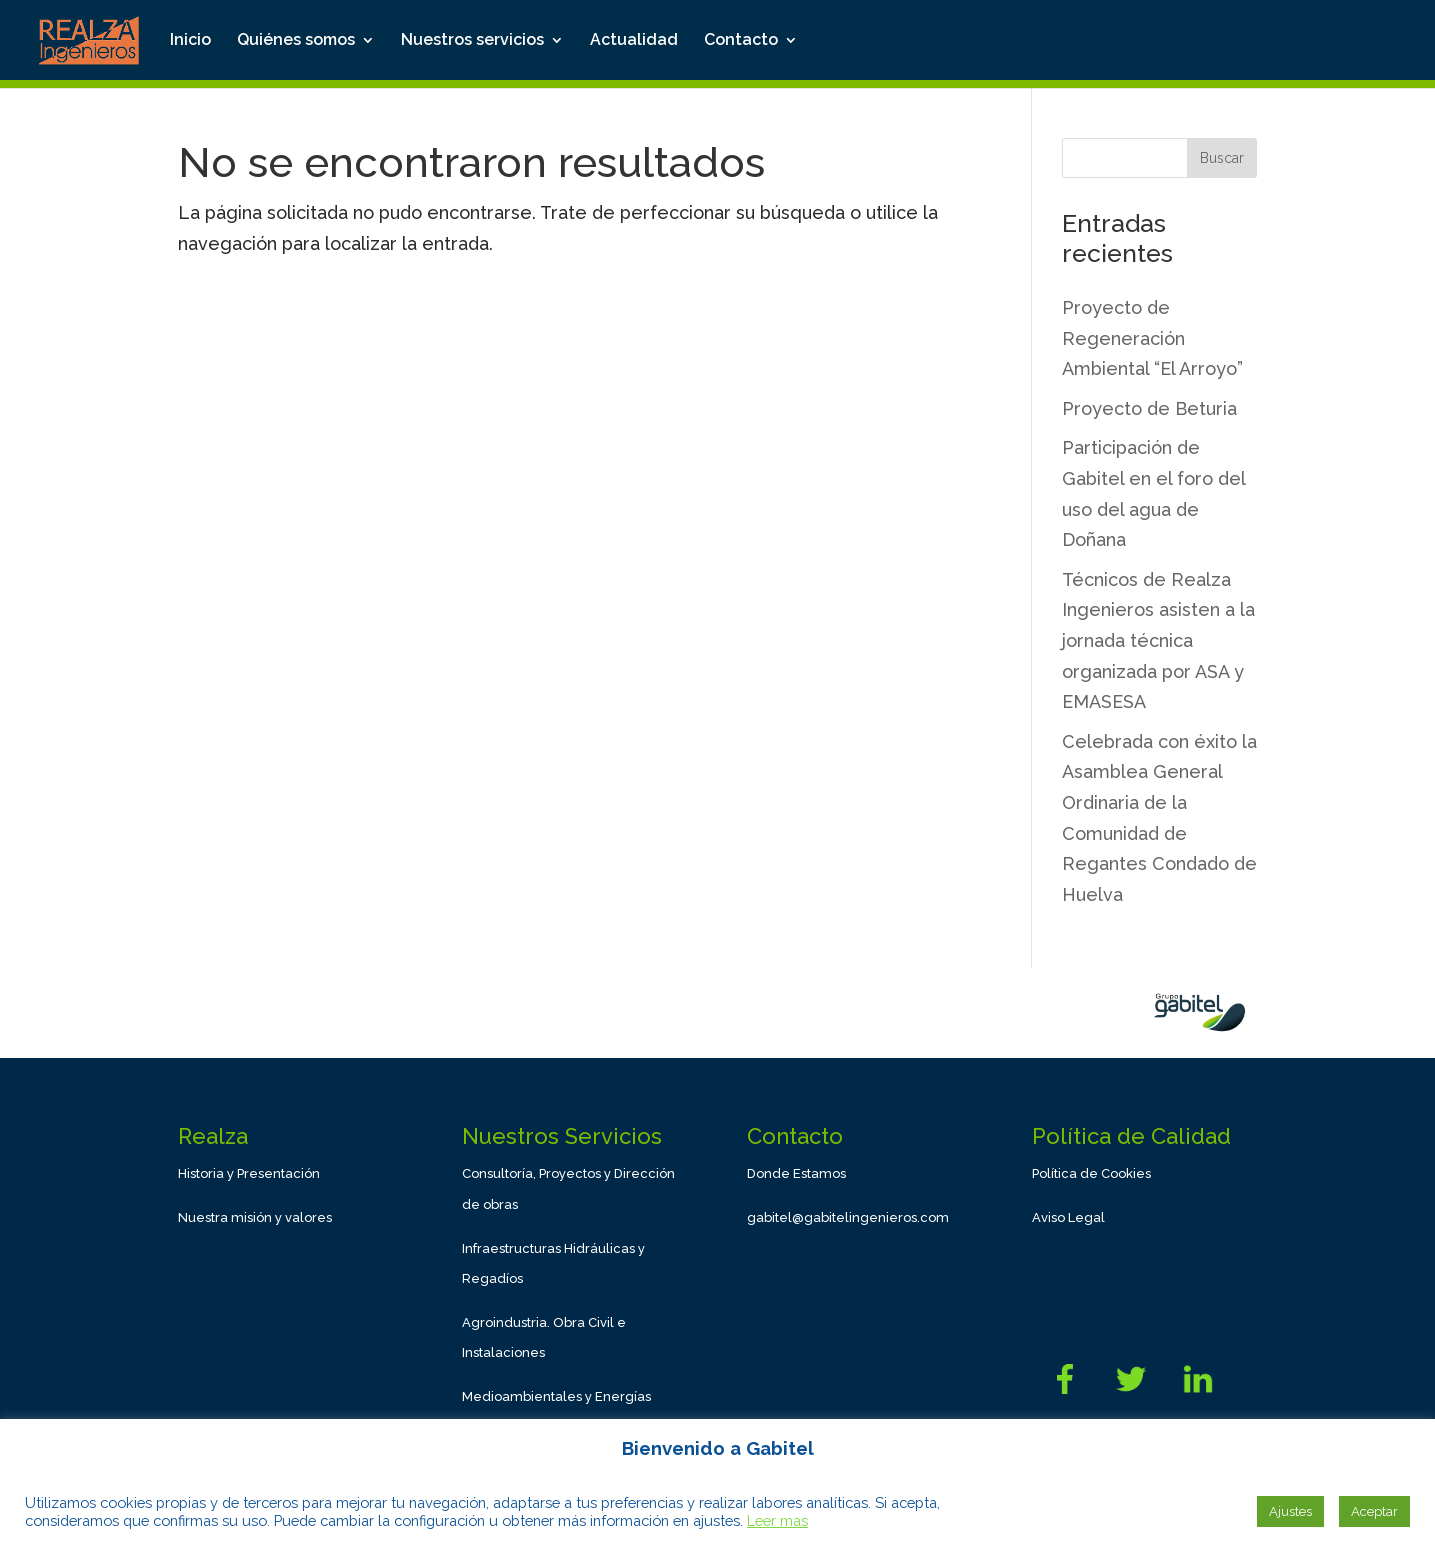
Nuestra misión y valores (255, 1217)
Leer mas (777, 1520)
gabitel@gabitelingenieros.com (848, 1217)
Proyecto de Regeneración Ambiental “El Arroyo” (1152, 338)
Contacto (741, 41)
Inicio (190, 41)
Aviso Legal (1068, 1217)
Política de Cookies (1091, 1173)
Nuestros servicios (472, 41)
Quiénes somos (296, 41)
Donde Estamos (796, 1173)
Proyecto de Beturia (1149, 408)
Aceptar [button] (1374, 1511)
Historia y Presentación (249, 1173)
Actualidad (634, 41)
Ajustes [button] (1290, 1511)
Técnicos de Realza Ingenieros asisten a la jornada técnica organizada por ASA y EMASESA (1158, 640)
